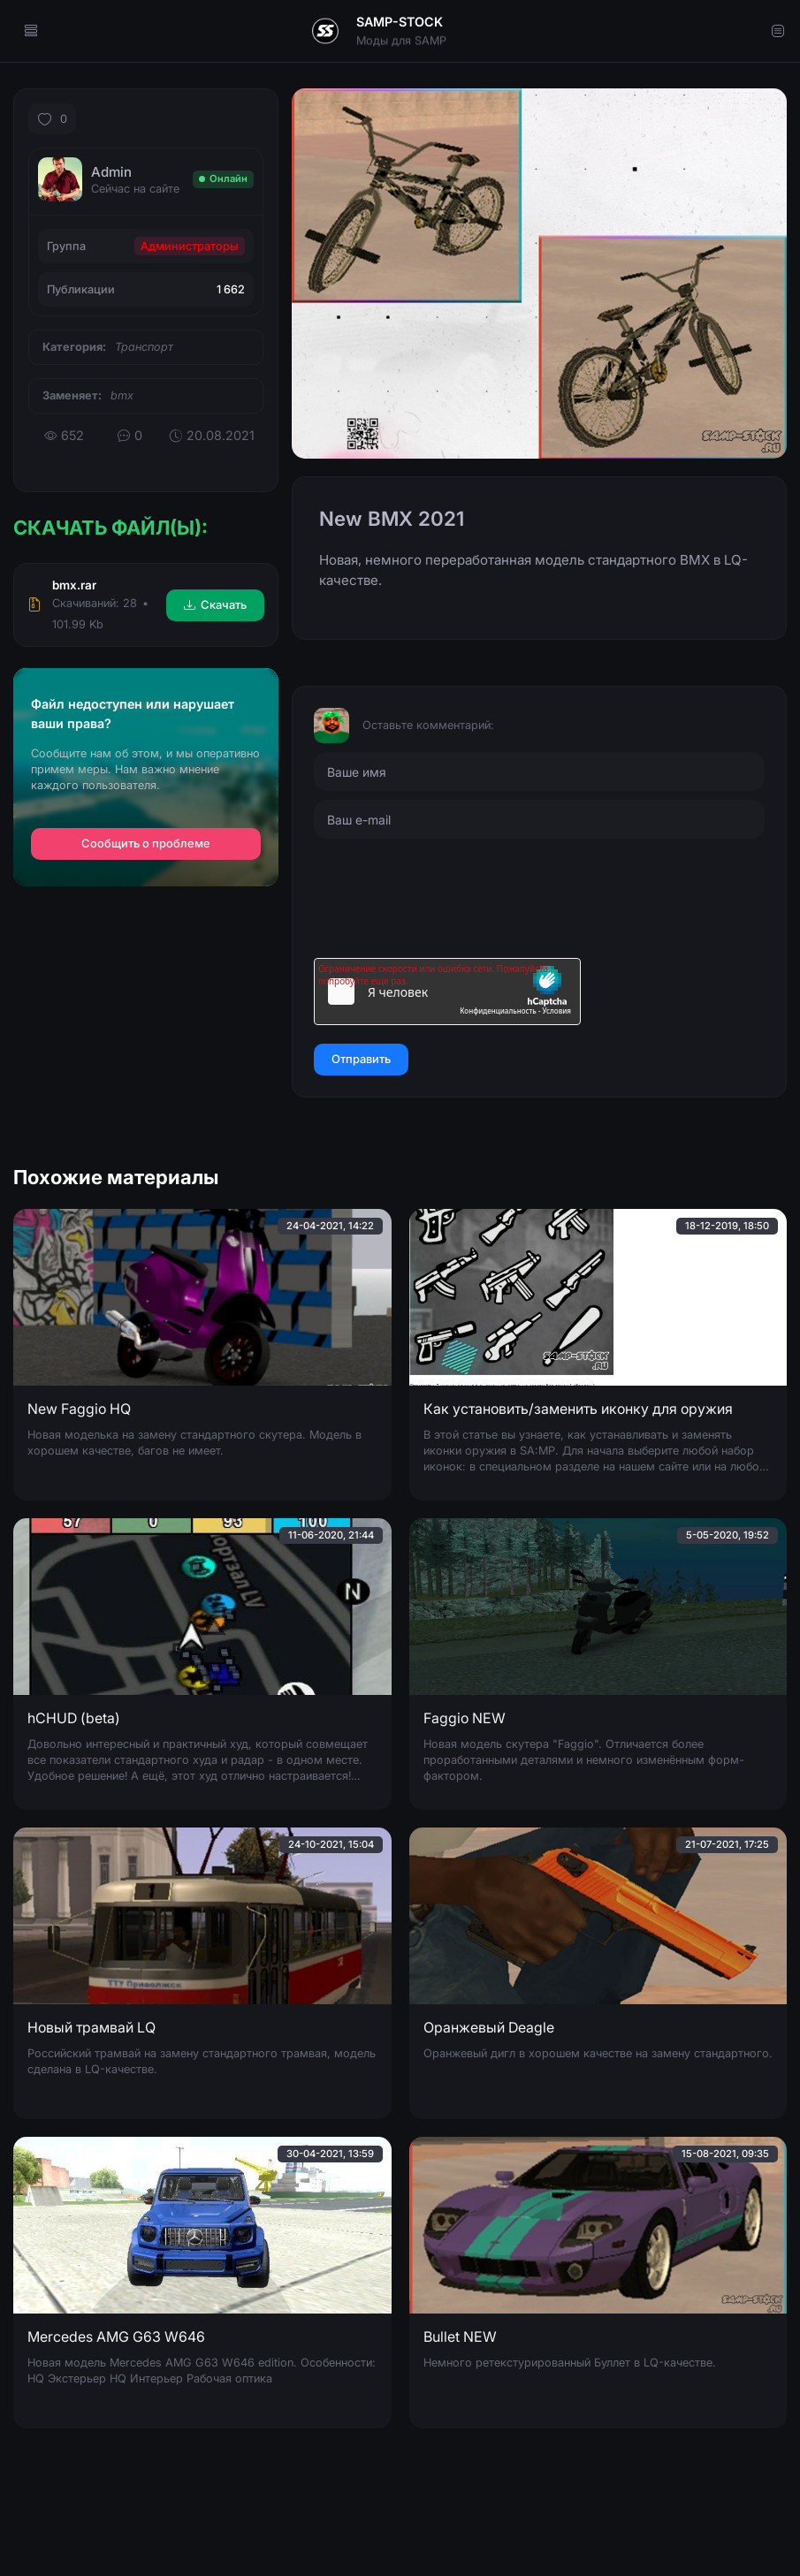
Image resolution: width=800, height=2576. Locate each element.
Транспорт (144, 346)
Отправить (361, 1059)
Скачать (215, 604)
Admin (111, 171)
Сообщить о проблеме (145, 843)
